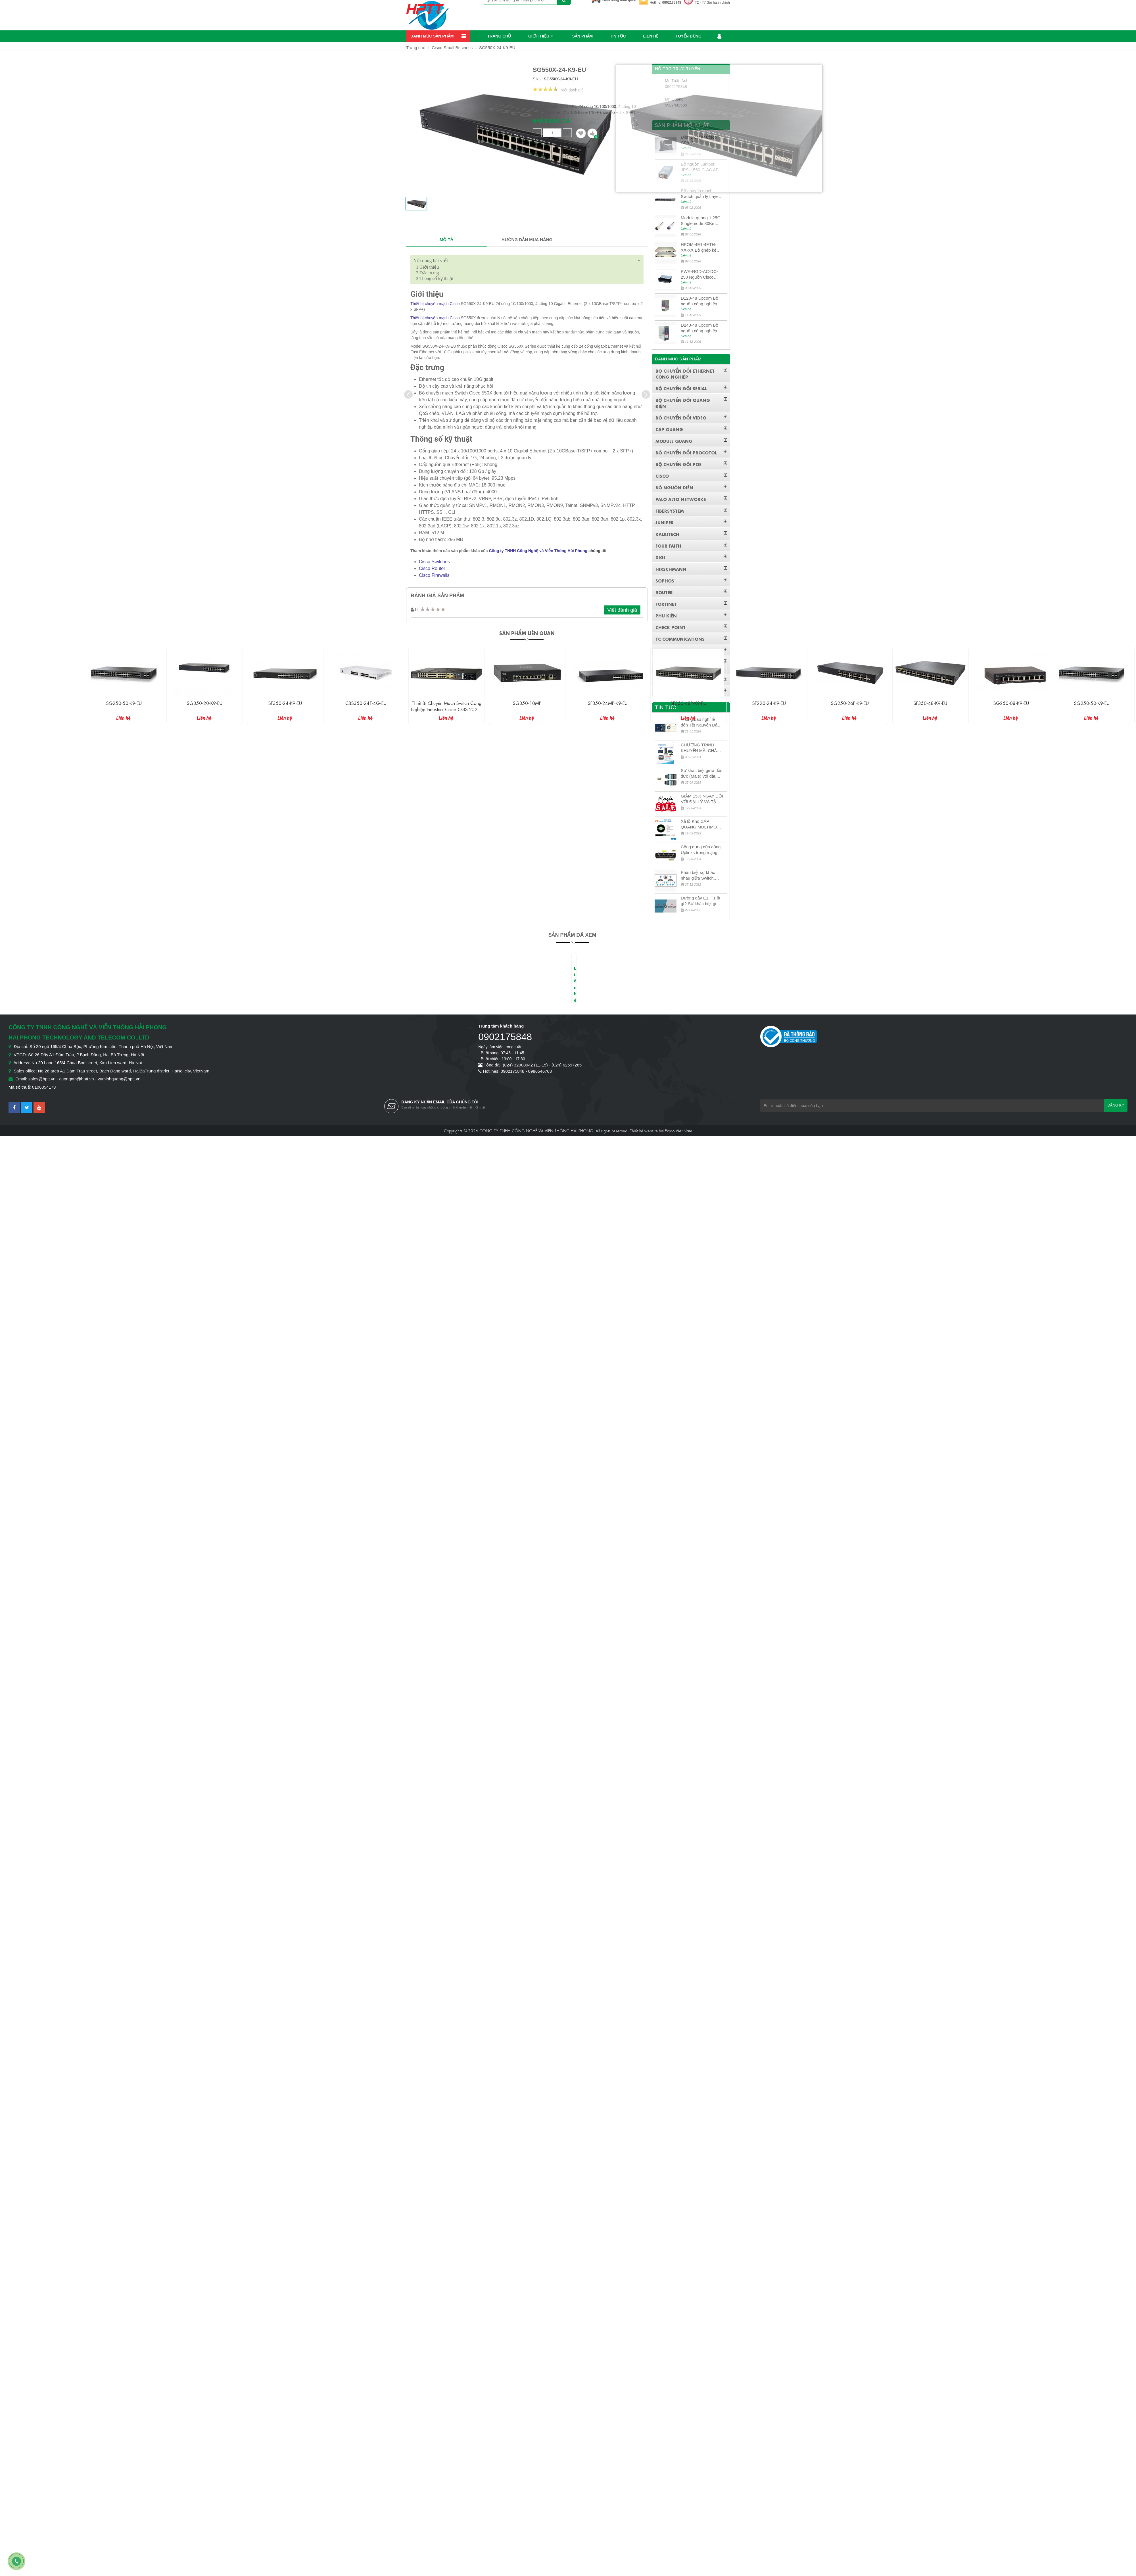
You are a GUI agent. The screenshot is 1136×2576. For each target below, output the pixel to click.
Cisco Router (432, 568)
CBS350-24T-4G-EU (366, 703)
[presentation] (408, 394)
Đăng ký (1115, 1105)
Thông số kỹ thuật (435, 278)
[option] (416, 206)
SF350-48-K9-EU (930, 703)
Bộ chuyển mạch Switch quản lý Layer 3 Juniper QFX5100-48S (700, 193)
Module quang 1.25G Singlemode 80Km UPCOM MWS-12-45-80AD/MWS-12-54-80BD (701, 220)
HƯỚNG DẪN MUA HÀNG (527, 239)
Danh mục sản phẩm (432, 36)
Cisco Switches (434, 561)
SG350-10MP (527, 703)
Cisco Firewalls (434, 575)
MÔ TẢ (446, 239)
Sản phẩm (582, 36)
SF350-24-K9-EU (285, 703)
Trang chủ (499, 36)
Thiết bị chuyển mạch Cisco (435, 303)
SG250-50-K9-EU (124, 703)
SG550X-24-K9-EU (497, 47)
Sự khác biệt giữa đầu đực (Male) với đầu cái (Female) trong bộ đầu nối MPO (702, 773)
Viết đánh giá (572, 90)
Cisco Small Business (452, 47)
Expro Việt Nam (678, 1130)
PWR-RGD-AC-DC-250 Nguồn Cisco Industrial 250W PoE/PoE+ (699, 274)
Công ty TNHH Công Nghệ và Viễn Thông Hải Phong (538, 550)
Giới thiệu (538, 36)
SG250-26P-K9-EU (850, 703)
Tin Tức (618, 36)
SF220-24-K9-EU (769, 703)
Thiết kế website (644, 1130)
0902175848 (671, 3)
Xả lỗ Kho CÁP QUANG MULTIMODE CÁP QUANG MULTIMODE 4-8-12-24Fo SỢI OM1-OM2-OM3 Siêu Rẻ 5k (702, 824)
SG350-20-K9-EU (204, 703)
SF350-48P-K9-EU (688, 703)
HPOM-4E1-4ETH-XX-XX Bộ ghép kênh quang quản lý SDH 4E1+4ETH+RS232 (701, 247)
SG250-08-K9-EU (1011, 703)
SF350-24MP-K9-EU (608, 703)
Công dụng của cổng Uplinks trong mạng (701, 849)
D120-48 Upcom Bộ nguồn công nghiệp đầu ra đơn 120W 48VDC (699, 301)
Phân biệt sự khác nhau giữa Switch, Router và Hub (698, 875)
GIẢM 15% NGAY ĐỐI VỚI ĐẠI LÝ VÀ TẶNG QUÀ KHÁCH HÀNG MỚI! (702, 799)
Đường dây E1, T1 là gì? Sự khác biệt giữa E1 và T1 (701, 901)
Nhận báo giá (552, 121)
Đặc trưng (427, 272)
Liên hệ (650, 36)
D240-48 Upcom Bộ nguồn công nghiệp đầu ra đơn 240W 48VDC (699, 328)
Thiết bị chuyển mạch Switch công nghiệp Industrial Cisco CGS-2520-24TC (446, 709)
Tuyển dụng (688, 36)
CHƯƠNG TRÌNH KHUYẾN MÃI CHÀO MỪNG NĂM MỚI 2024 (700, 747)
